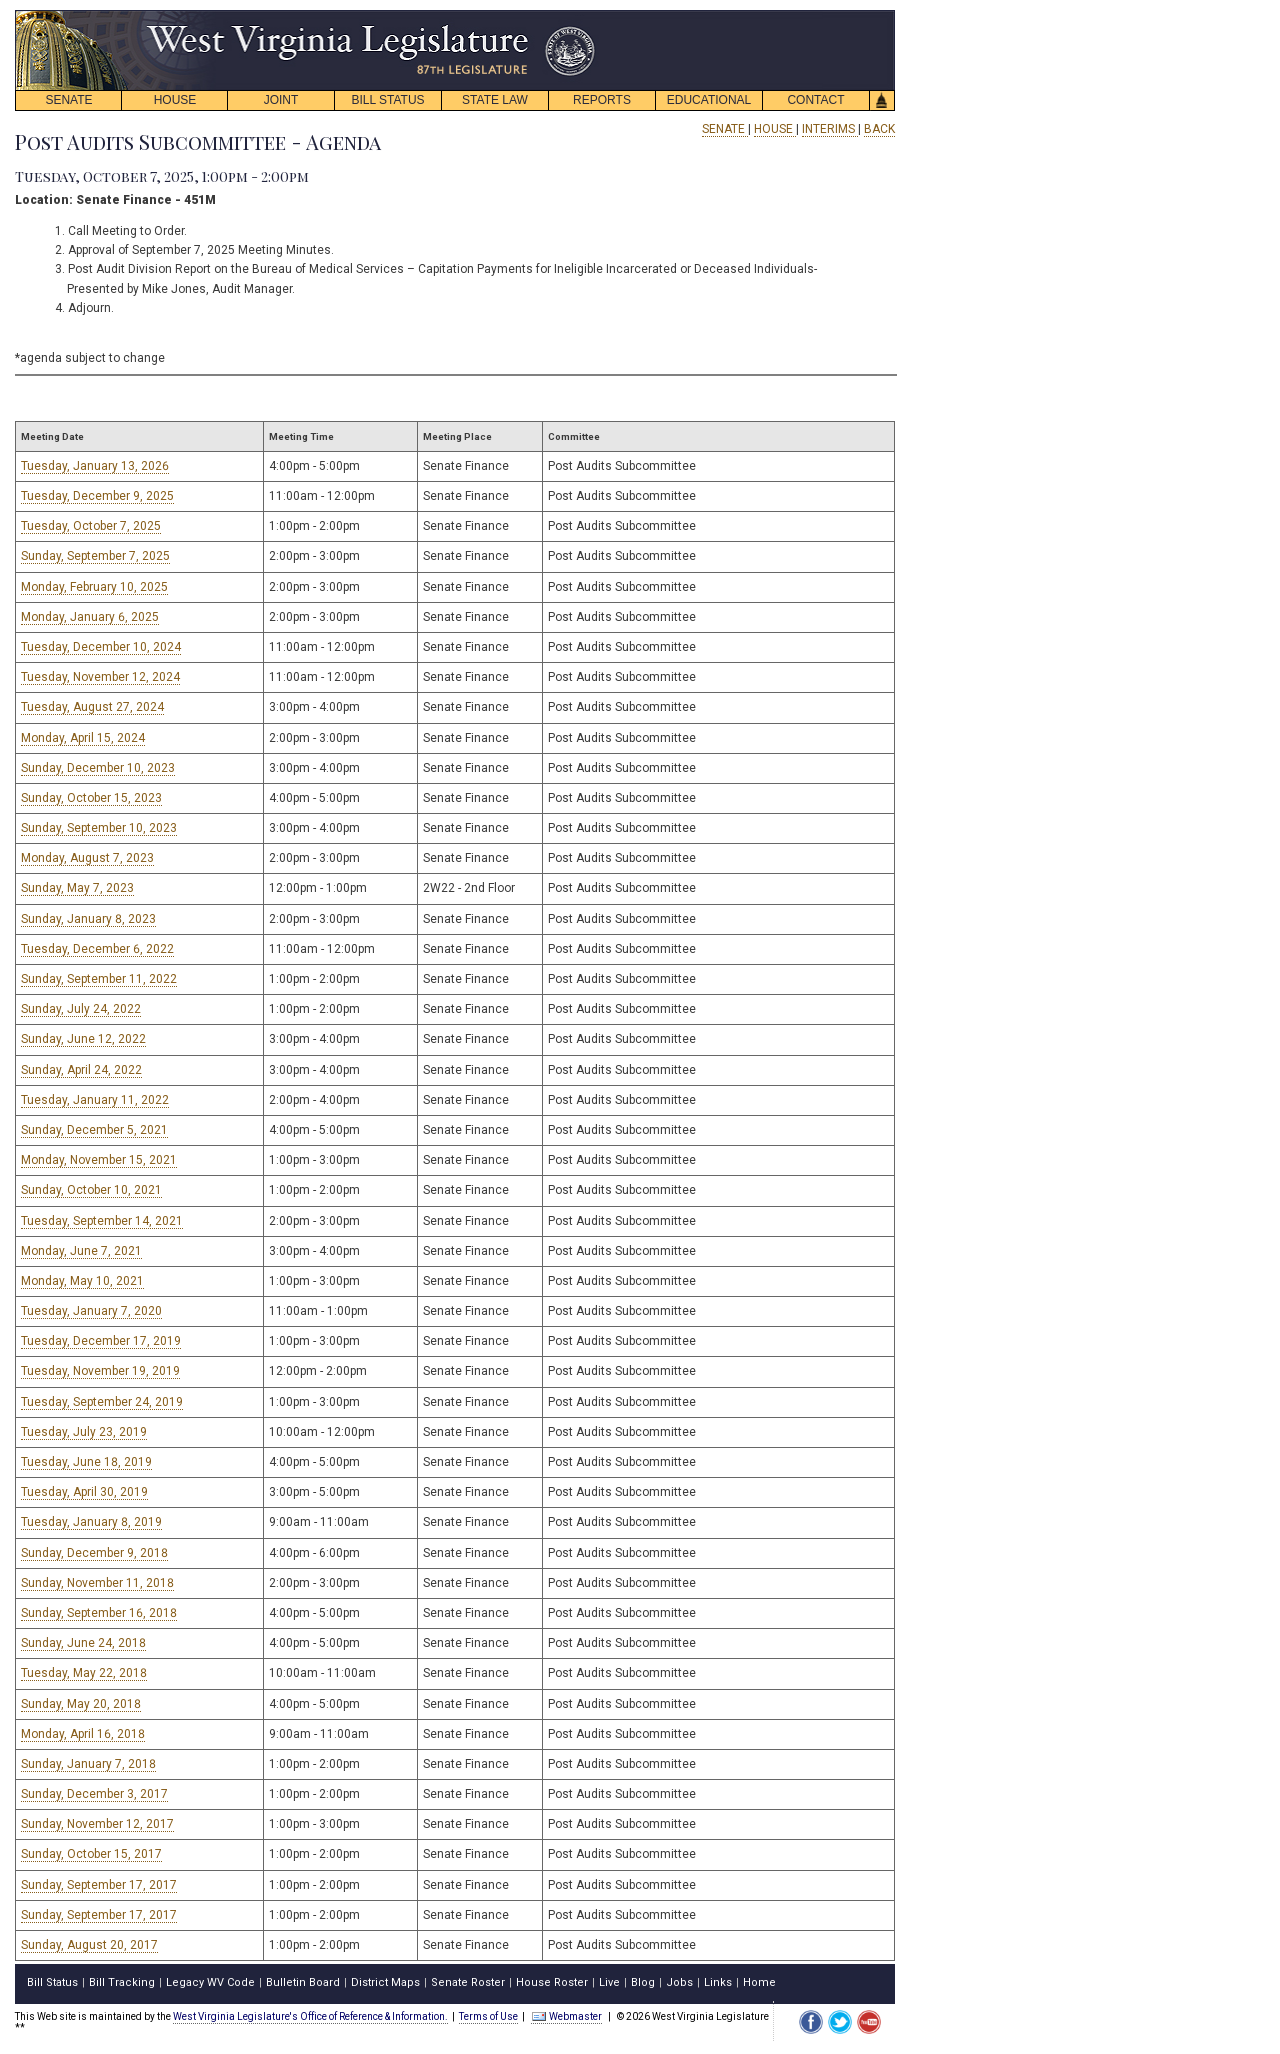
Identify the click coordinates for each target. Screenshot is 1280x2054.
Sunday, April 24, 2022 (81, 1070)
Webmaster (566, 2016)
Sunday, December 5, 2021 (94, 1130)
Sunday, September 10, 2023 (99, 828)
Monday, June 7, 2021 (81, 1251)
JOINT (281, 100)
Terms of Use (488, 2016)
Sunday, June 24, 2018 (83, 1643)
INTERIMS (830, 129)
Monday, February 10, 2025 (94, 587)
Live (609, 1982)
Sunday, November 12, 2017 (97, 1824)
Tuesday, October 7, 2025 (91, 526)
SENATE (68, 100)
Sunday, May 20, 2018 (81, 1704)
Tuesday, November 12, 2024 (100, 677)
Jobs (679, 1982)
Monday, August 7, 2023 (87, 858)
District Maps (385, 1982)
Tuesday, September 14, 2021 (102, 1221)
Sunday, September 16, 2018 (99, 1613)
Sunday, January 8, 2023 (88, 919)
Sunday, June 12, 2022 (83, 1039)
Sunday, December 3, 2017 (94, 1794)
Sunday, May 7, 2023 (77, 888)
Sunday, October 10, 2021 (91, 1190)
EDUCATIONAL (709, 100)
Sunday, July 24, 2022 (81, 1009)
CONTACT (815, 100)
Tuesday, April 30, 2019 (84, 1492)
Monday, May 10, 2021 (82, 1281)
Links (718, 1982)
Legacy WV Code (210, 1982)
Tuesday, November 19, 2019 (100, 1371)
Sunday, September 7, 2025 (95, 556)
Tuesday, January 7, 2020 (91, 1311)
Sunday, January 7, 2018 (88, 1764)
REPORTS (602, 100)
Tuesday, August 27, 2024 (92, 707)
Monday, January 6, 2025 (90, 617)
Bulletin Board (303, 1982)
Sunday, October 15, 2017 (91, 1854)
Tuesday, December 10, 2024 (101, 647)
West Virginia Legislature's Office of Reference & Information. (310, 2016)
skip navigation (580, 15)
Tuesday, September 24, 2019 (102, 1402)
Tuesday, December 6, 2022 (97, 949)
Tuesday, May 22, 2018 (84, 1673)
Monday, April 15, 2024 (83, 738)
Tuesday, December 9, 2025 (97, 496)
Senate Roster (468, 1982)
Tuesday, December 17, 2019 (101, 1341)
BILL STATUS (387, 100)
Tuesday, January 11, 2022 (95, 1100)
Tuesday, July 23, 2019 (84, 1432)
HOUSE (175, 100)
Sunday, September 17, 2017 (99, 1885)
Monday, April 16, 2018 (83, 1734)
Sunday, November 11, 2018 (97, 1583)
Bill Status (52, 1982)
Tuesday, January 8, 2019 (91, 1522)
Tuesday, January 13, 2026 (95, 466)
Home (759, 1982)
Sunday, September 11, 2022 (99, 979)
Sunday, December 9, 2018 (94, 1553)
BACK (879, 129)
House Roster (552, 1982)
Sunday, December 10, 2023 (98, 768)
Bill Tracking (122, 1982)
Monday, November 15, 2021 (99, 1160)
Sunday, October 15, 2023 (91, 798)
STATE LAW (495, 100)
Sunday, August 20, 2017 (89, 1945)
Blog (643, 1982)
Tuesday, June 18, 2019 (86, 1462)
